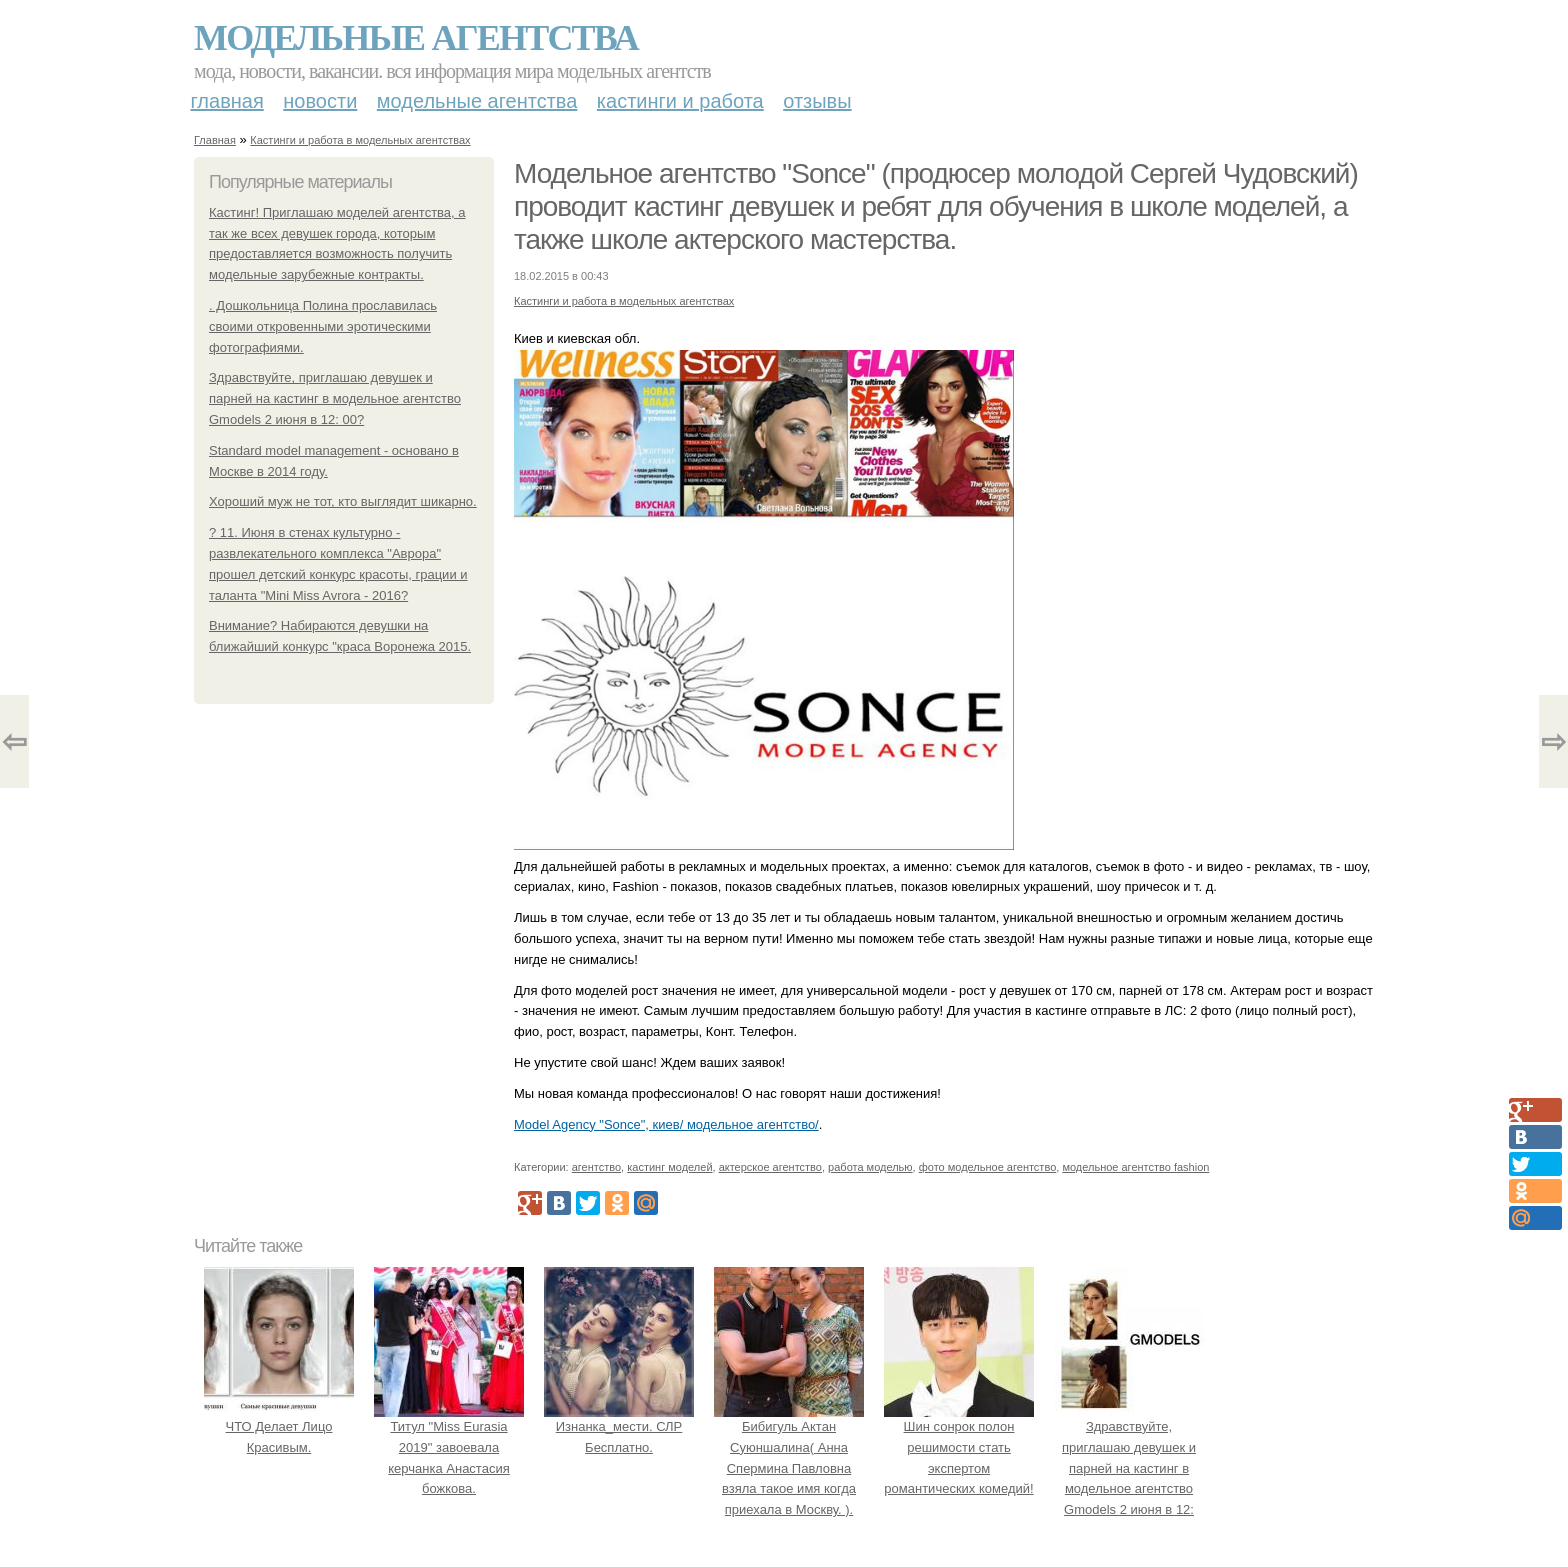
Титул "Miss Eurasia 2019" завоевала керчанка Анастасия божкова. (449, 1447)
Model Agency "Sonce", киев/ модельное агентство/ (666, 1124)
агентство (596, 1167)
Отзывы (817, 101)
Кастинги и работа (680, 101)
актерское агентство (770, 1167)
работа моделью (870, 1167)
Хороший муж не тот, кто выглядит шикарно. (343, 501)
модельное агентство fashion (1135, 1167)
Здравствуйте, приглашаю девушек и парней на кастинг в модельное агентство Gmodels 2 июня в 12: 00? (335, 398)
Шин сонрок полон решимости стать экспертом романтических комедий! (959, 1447)
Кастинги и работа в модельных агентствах (360, 140)
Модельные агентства (416, 38)
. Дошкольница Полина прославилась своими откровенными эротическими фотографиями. (323, 326)
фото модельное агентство (988, 1167)
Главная (227, 101)
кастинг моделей (669, 1167)
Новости (320, 101)
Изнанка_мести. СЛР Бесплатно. (619, 1426)
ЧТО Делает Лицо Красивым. (279, 1426)
